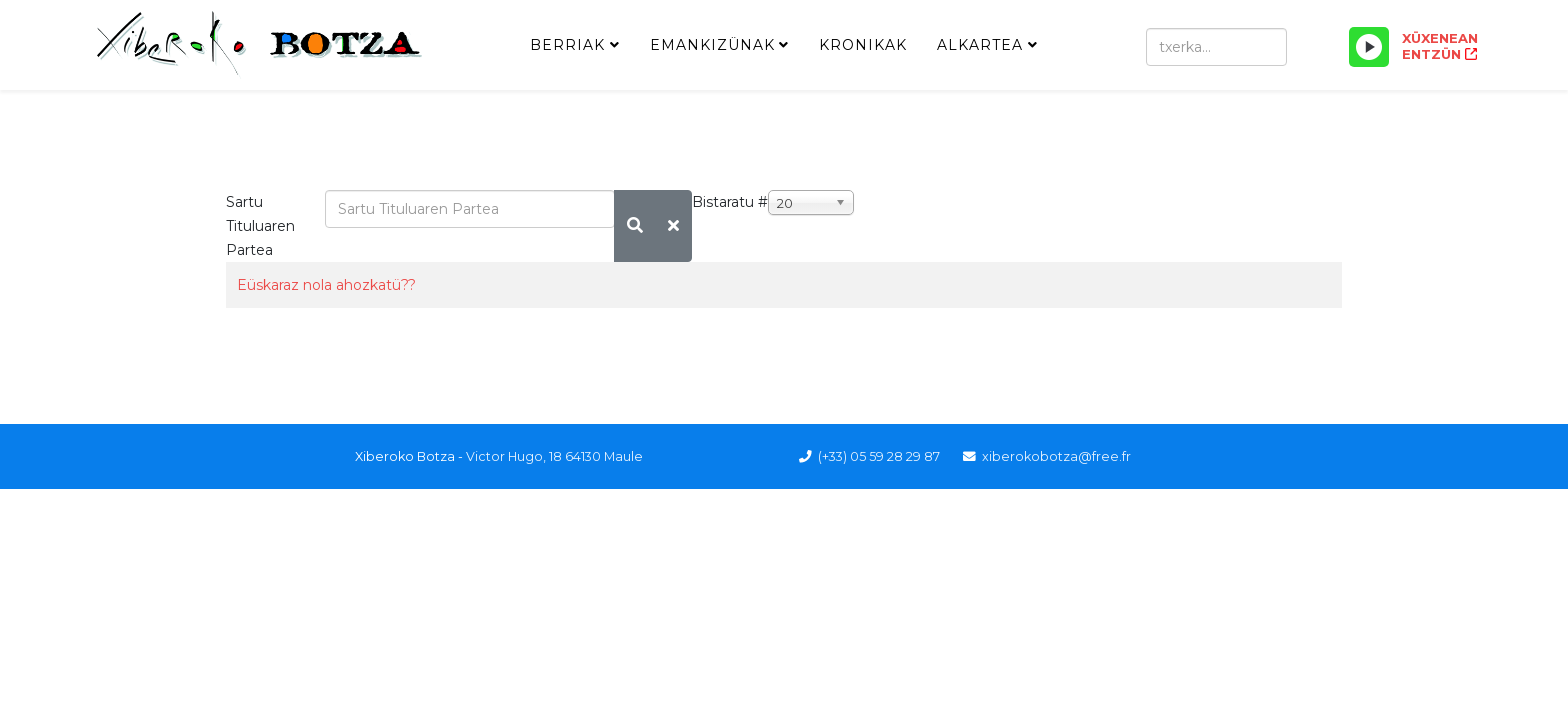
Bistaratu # (730, 202)
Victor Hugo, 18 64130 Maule (554, 456)
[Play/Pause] (1369, 47)
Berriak (567, 45)
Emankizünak (712, 45)
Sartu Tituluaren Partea (260, 226)
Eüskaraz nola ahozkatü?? (326, 285)
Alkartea (980, 45)
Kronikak (863, 45)
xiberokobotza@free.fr (1056, 456)
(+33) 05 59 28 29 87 (879, 456)
